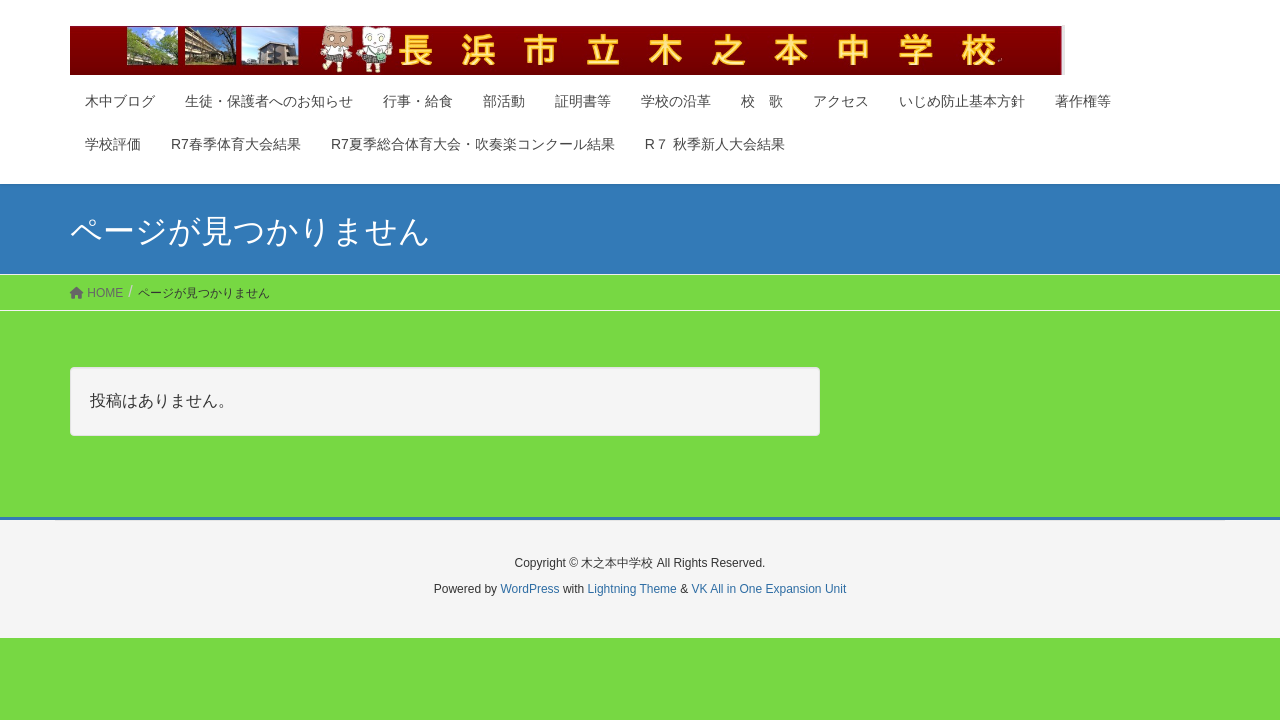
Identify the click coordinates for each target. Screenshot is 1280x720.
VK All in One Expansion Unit (768, 589)
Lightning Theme (632, 589)
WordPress (529, 589)
